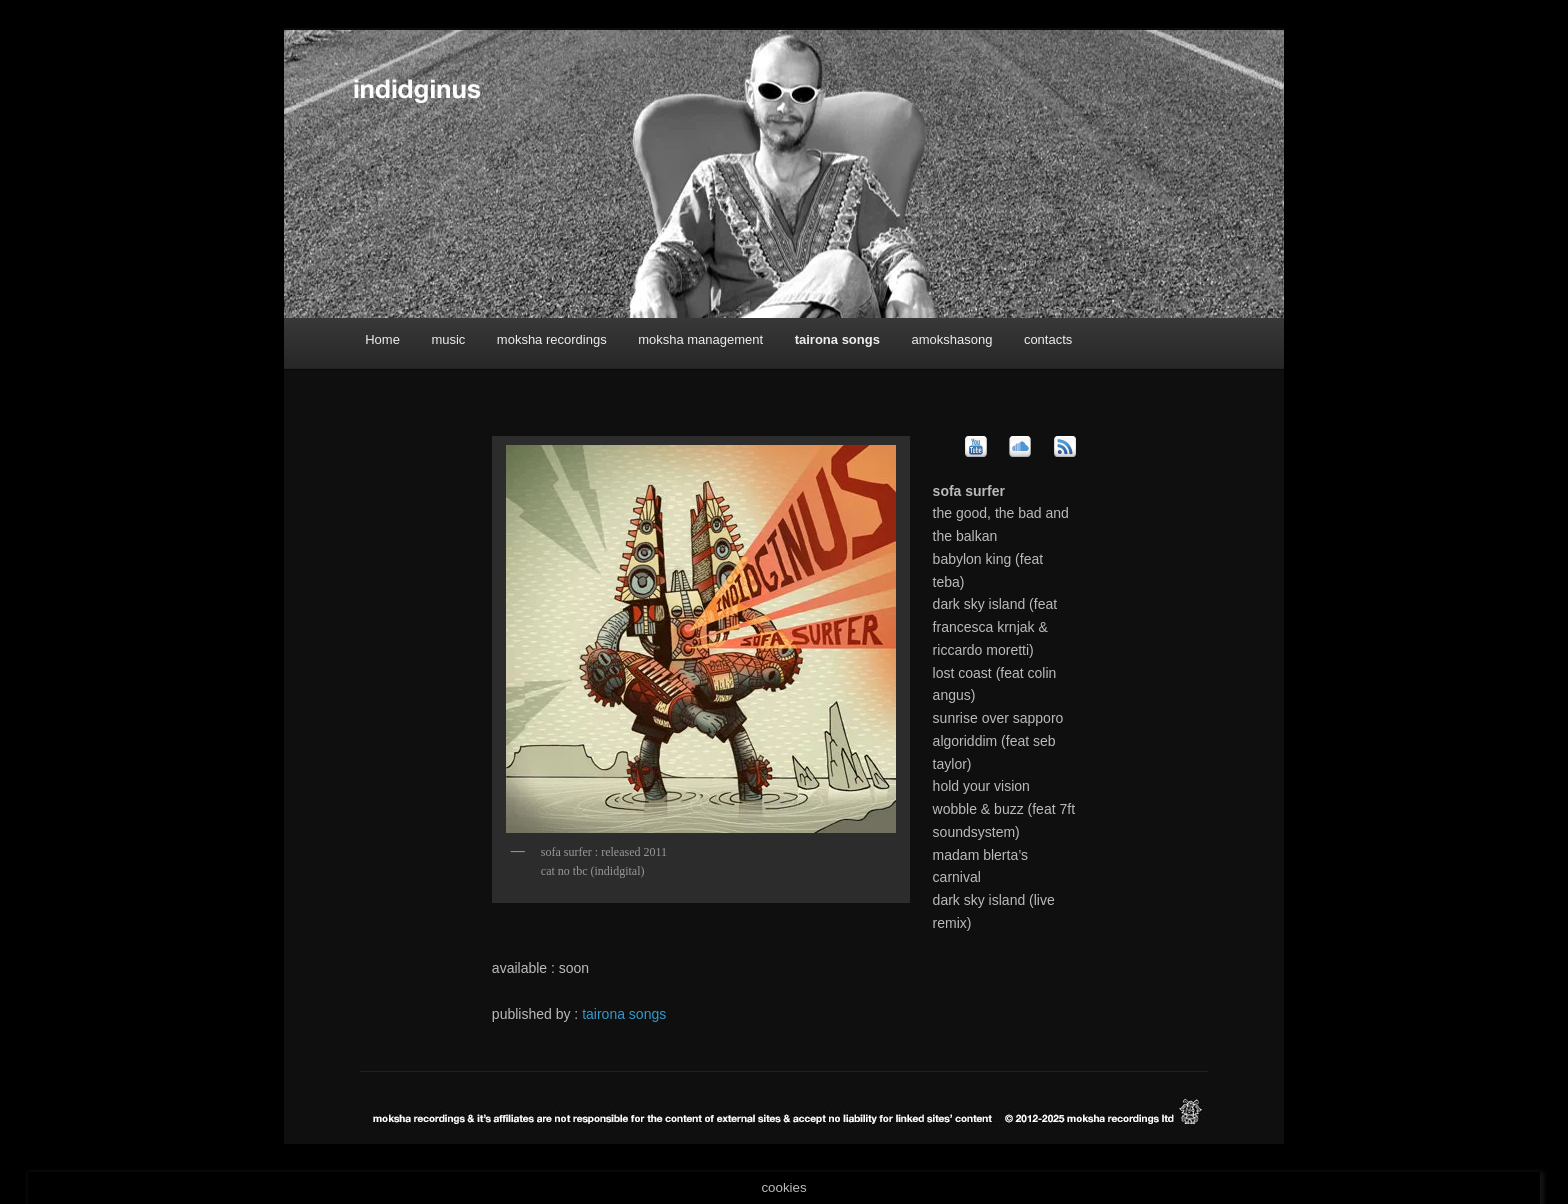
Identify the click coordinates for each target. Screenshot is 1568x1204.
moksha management (700, 339)
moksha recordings (552, 339)
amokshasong (951, 339)
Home (382, 339)
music (448, 339)
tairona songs (837, 339)
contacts (1048, 339)
